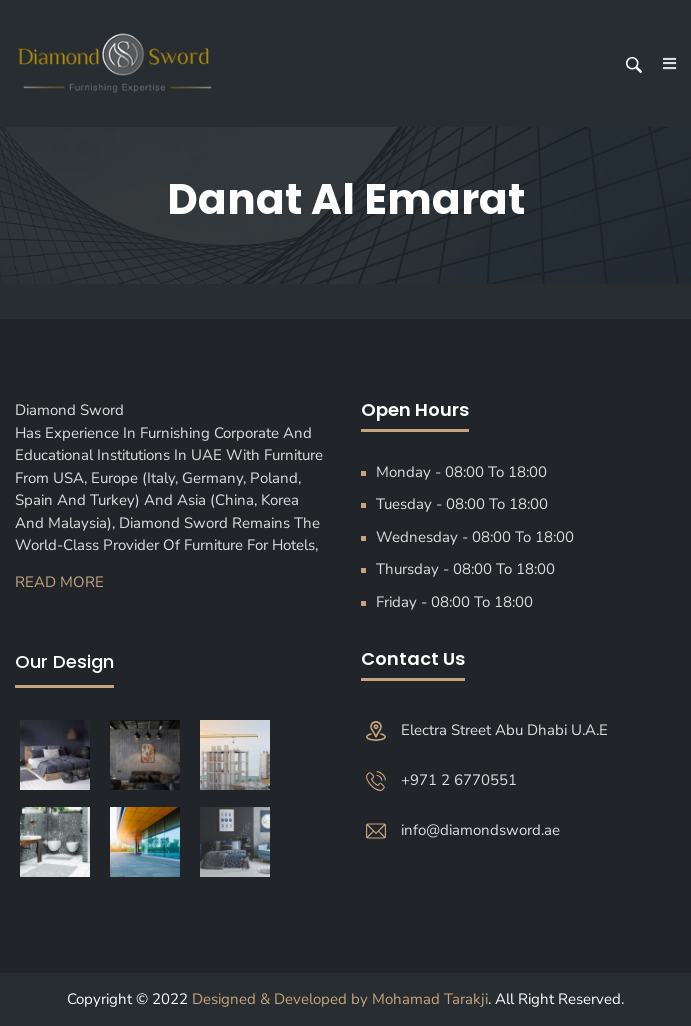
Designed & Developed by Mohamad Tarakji (340, 999)
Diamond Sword (75, 410)
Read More (59, 582)
